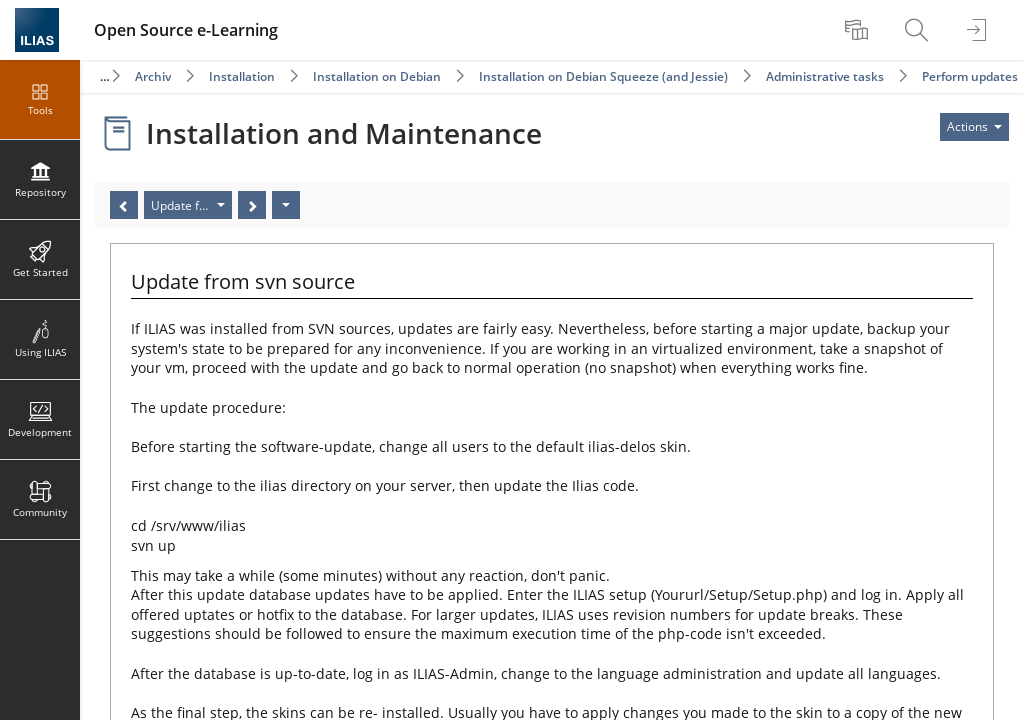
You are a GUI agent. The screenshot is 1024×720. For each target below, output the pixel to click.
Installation (242, 76)
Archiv (153, 76)
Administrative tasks (825, 76)
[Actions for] (974, 127)
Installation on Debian (377, 76)
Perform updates (970, 76)
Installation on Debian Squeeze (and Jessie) (603, 76)
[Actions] (286, 205)
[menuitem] (859, 30)
